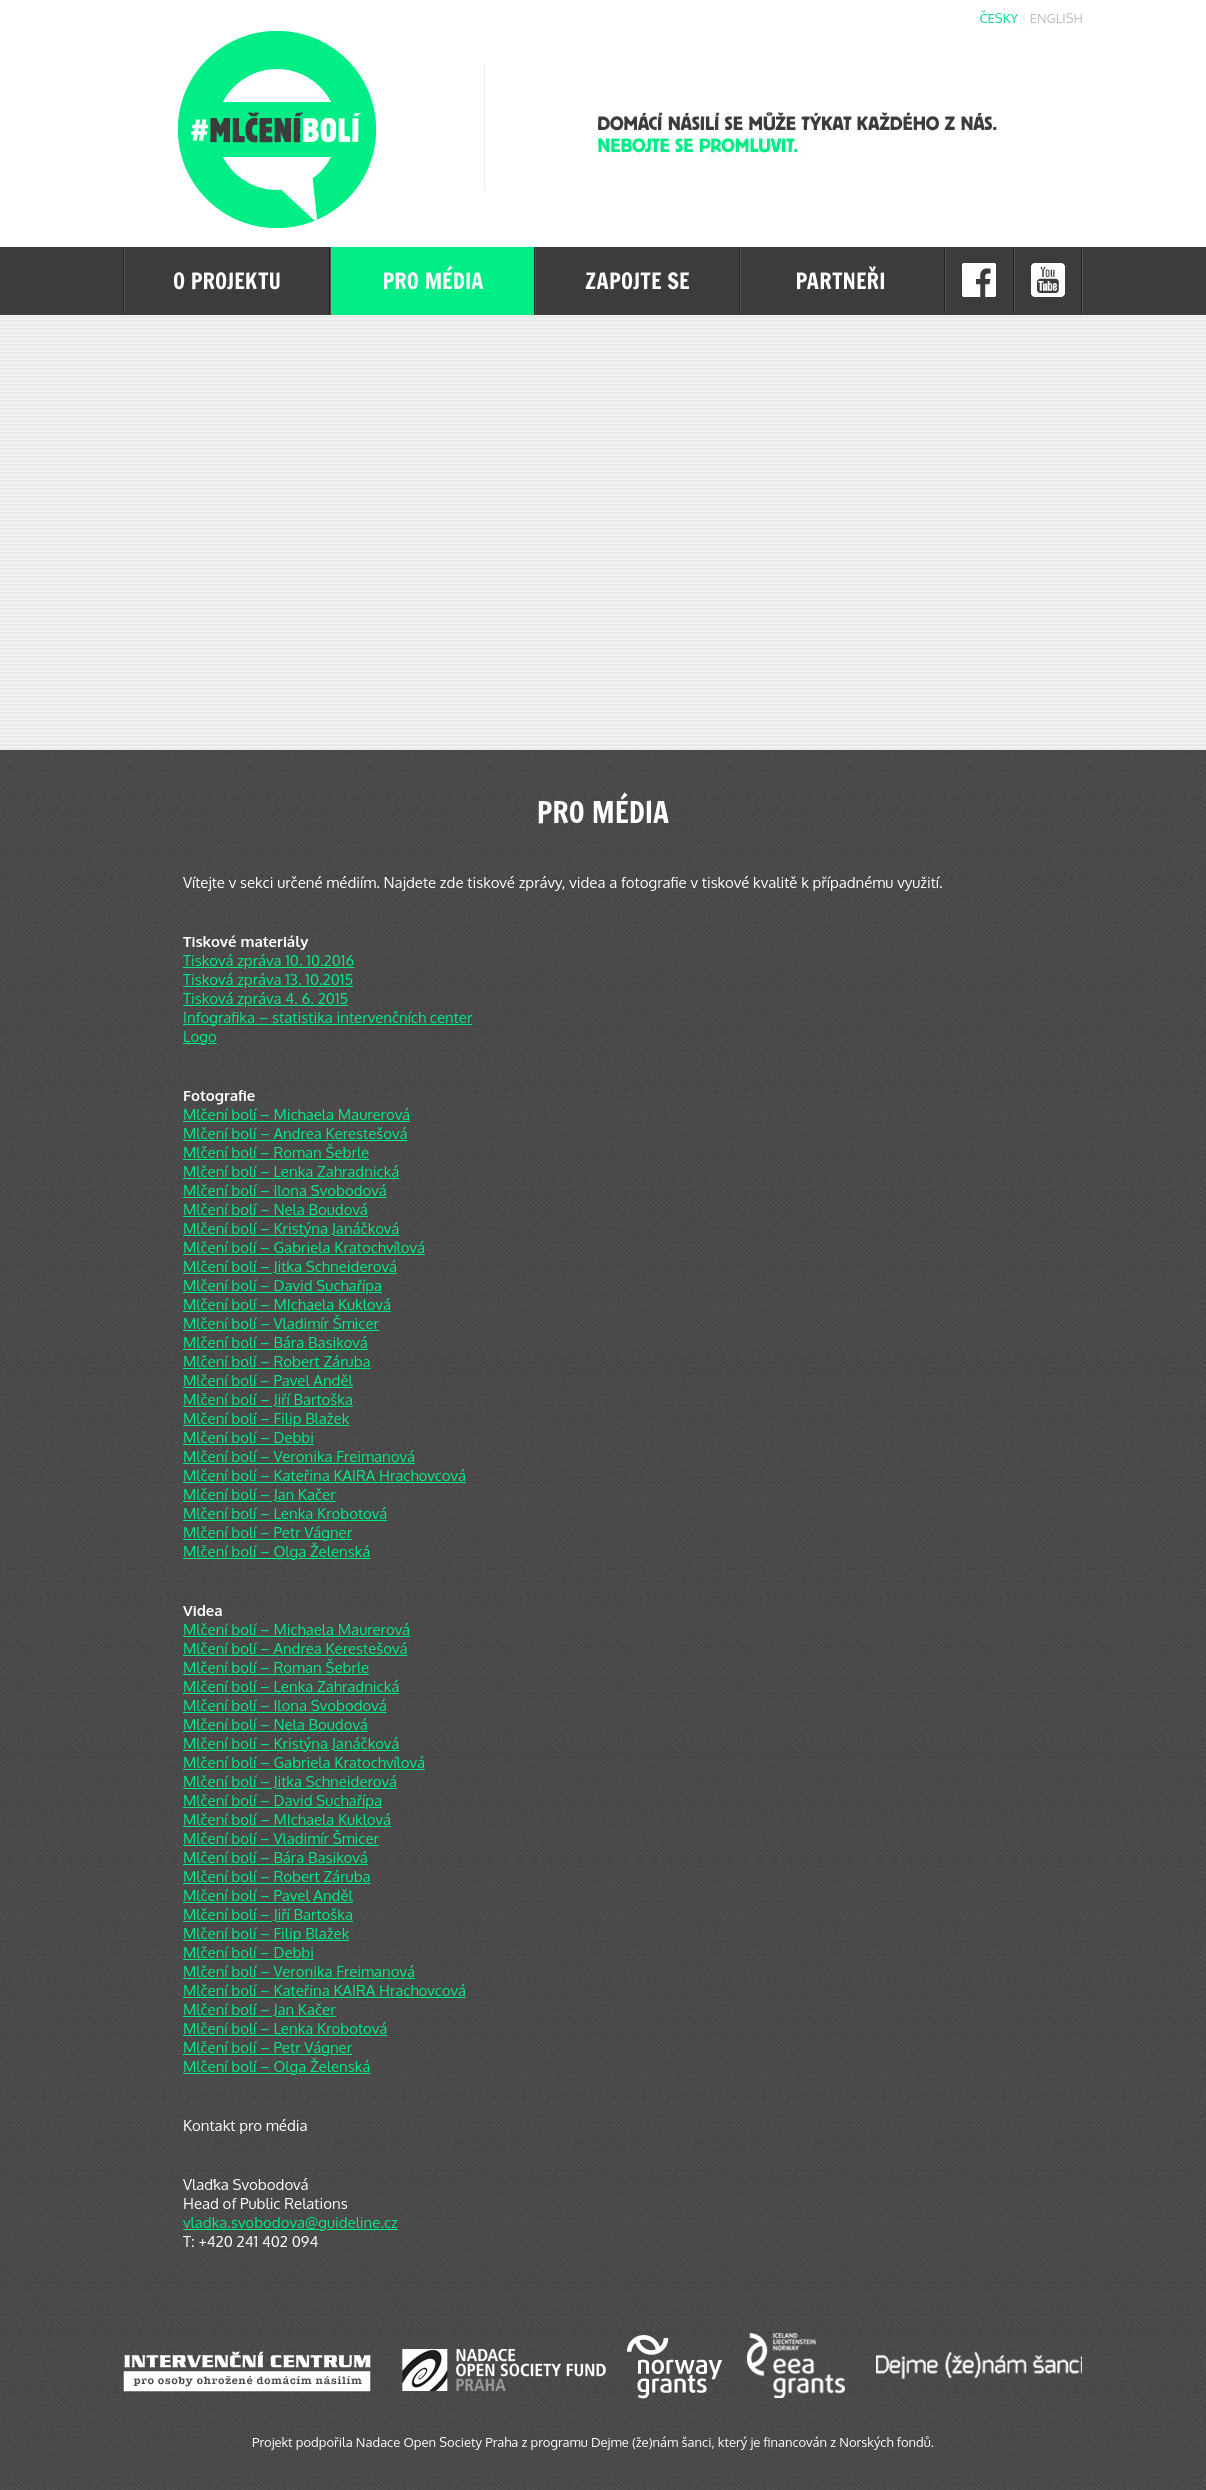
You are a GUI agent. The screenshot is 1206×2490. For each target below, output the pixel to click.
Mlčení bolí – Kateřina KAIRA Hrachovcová (324, 1475)
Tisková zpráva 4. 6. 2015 (265, 998)
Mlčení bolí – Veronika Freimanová (299, 1456)
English (1056, 18)
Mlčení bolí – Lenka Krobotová (285, 1513)
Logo (200, 1036)
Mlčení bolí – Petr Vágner (267, 1532)
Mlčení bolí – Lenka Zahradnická (291, 1171)
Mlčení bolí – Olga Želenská (276, 1551)
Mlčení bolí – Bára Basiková (275, 1342)
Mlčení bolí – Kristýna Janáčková (291, 1228)
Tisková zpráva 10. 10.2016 (268, 960)
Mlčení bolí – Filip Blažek (266, 1418)
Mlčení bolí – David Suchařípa (282, 1285)
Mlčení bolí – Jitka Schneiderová (290, 1266)
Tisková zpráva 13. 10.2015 (268, 979)
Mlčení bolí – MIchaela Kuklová (287, 1304)
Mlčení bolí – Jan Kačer (259, 1494)
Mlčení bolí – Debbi (248, 1437)
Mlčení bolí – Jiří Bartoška (268, 1399)
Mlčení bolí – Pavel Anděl (268, 1380)
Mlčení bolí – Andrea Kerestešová (295, 1133)
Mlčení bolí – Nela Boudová (275, 1209)
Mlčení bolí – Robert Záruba (276, 1361)
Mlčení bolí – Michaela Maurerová (296, 1114)
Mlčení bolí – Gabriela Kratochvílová (304, 1247)
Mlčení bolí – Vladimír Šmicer (281, 1323)
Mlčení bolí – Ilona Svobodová (285, 1190)
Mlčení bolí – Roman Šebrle (276, 1152)
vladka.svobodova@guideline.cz (290, 2222)
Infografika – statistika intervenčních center (327, 1017)
